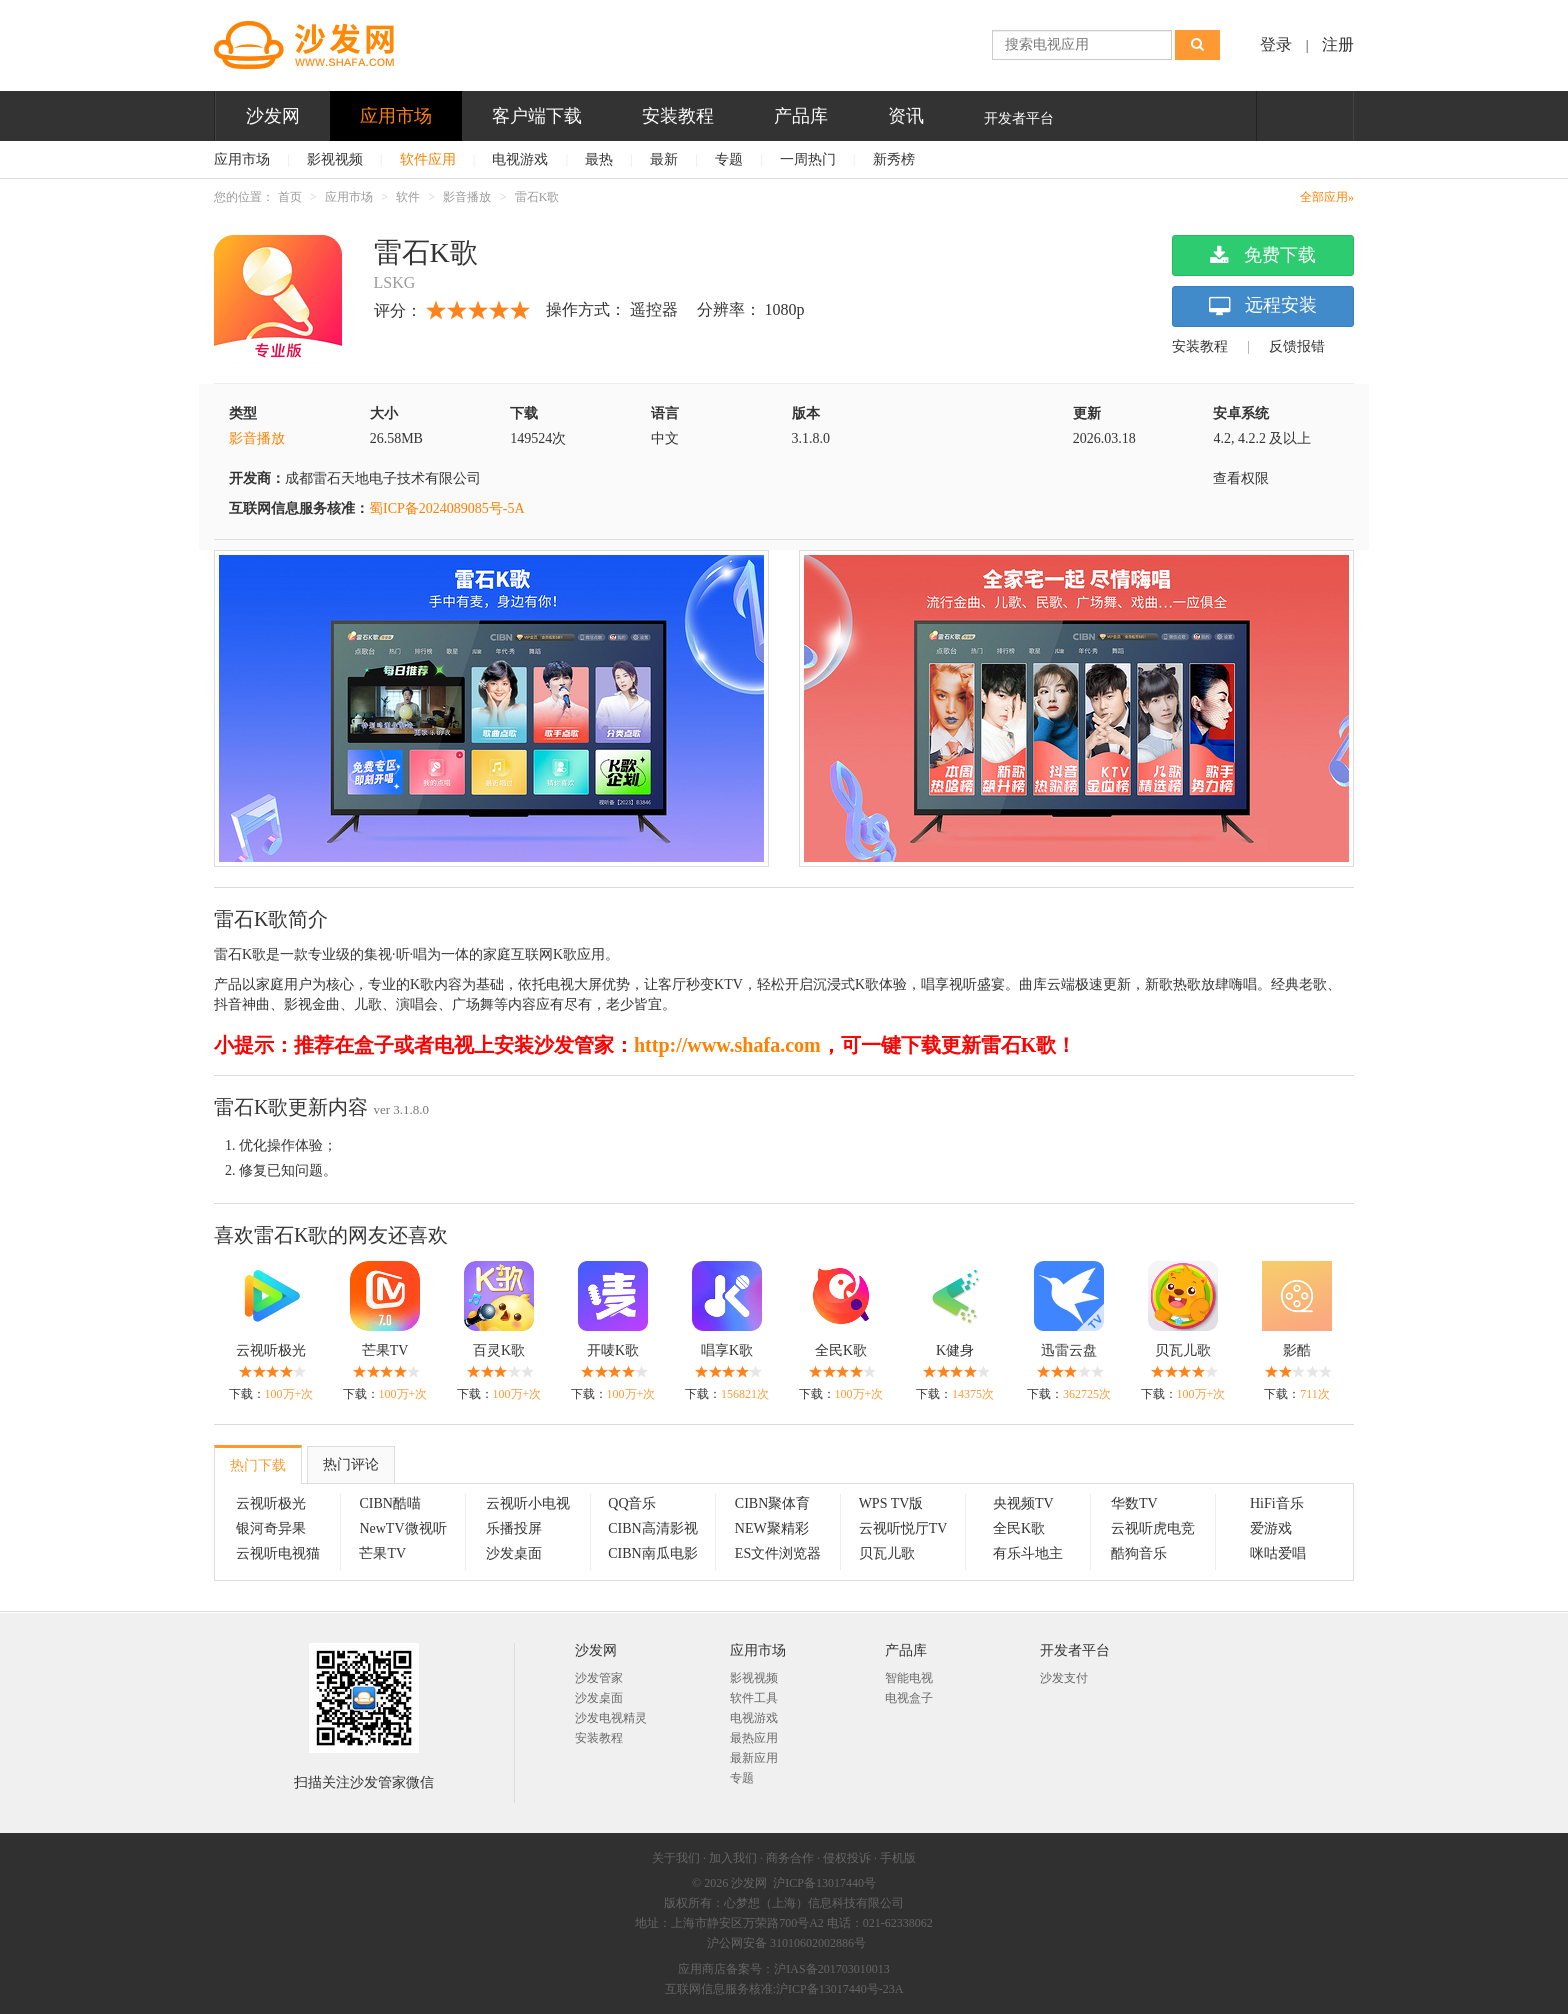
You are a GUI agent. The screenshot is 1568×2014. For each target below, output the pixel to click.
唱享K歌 (727, 1350)
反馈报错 (1297, 346)
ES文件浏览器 (778, 1553)
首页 (290, 197)
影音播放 (467, 197)
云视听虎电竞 (1153, 1528)
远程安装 (1263, 306)
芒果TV (385, 1350)
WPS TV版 (891, 1503)
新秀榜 (894, 159)
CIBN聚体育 (772, 1503)
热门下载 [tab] (258, 1465)
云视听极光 (271, 1350)
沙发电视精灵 (611, 1718)
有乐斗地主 (1028, 1553)
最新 (664, 159)
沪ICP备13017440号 (824, 1883)
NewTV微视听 (402, 1528)
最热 (599, 159)
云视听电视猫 (278, 1553)
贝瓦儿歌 (1183, 1350)
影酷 (1297, 1350)
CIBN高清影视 (652, 1528)
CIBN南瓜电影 (652, 1553)
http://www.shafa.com (727, 1045)
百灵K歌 (499, 1350)
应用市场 (396, 116)
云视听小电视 (528, 1503)
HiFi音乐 (1277, 1503)
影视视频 (335, 159)
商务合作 (790, 1858)
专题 (729, 159)
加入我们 (733, 1858)
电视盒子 (909, 1698)
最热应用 (754, 1738)
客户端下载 (537, 116)
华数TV (1134, 1503)
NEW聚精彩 (772, 1528)
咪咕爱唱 (1278, 1553)
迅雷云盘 (1069, 1350)
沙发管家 (599, 1678)
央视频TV (1023, 1503)
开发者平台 (1019, 118)
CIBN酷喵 (389, 1503)
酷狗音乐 (1139, 1553)
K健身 (955, 1350)
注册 (1338, 44)
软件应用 (428, 159)
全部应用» (1327, 197)
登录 (1276, 44)
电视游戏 (520, 159)
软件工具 (754, 1698)
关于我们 (676, 1858)
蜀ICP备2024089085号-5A (447, 508)
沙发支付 (1064, 1678)
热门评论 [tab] (351, 1464)
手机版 (898, 1858)
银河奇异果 (271, 1528)
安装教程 (678, 116)
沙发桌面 (514, 1553)
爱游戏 (1271, 1528)
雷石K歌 (537, 197)
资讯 (906, 116)
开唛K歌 (613, 1350)
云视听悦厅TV (903, 1528)
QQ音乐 (632, 1503)
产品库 (801, 116)
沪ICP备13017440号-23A (839, 1989)
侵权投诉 (847, 1858)
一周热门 (808, 159)
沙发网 (273, 116)
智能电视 (909, 1678)
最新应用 (754, 1758)
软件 (408, 197)
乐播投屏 (514, 1528)
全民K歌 (841, 1350)
